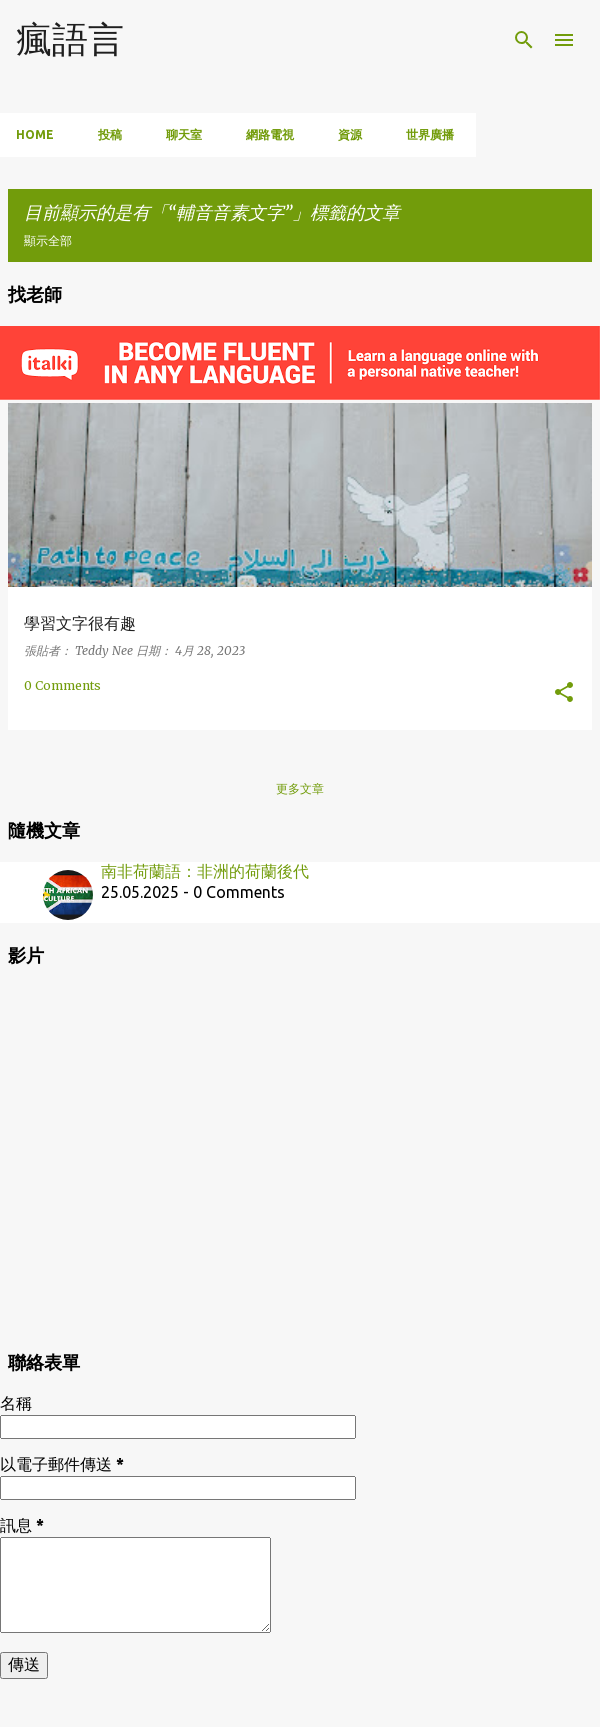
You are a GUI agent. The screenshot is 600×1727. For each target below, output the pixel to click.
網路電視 (270, 134)
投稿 (110, 134)
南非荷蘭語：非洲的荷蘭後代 (205, 871)
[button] (564, 693)
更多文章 (300, 788)
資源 (350, 134)
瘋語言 (70, 38)
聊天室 (184, 134)
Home (35, 134)
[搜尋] (524, 40)
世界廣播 (430, 134)
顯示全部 (48, 240)
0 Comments (62, 685)
